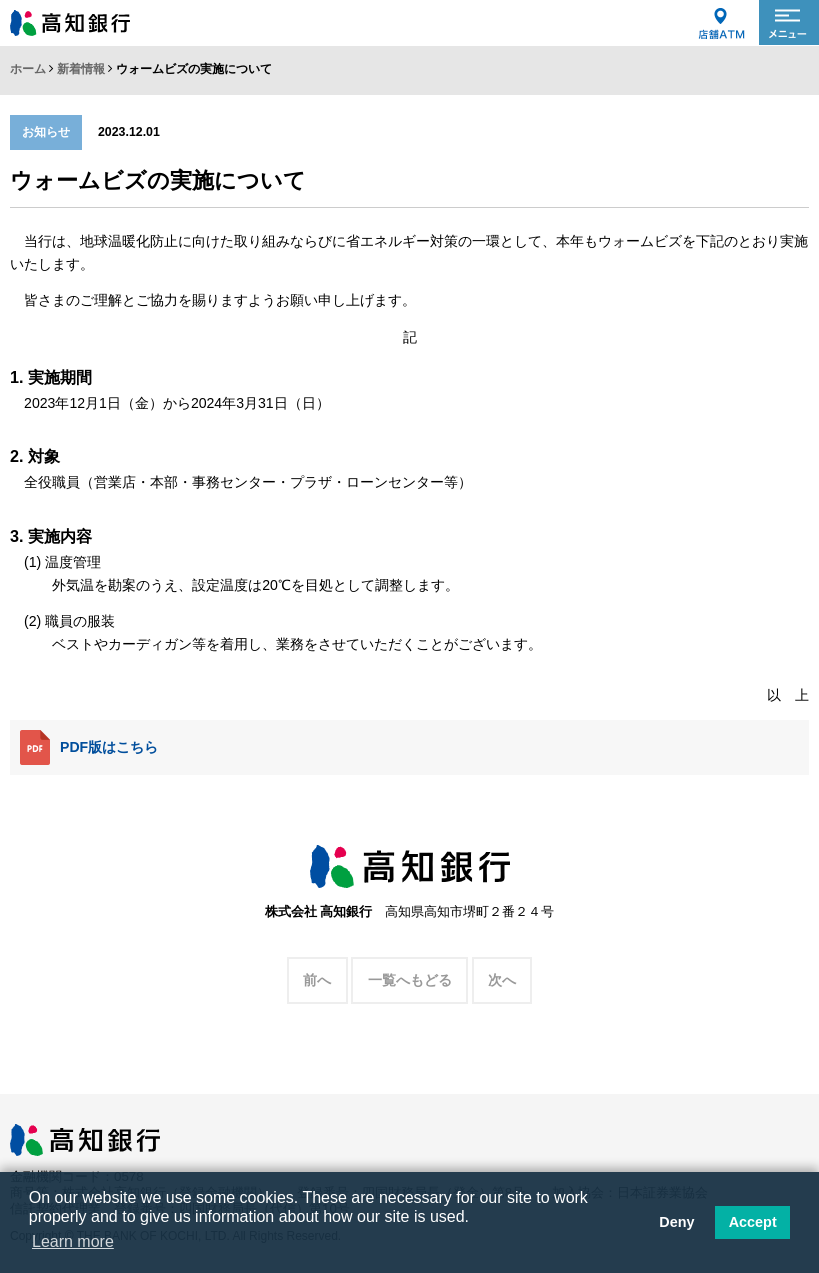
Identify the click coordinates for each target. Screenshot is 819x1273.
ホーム (28, 69)
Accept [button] (753, 1222)
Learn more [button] (73, 1241)
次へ (502, 980)
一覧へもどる (410, 980)
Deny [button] (676, 1222)
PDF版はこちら (89, 747)
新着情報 (81, 69)
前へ (317, 980)
